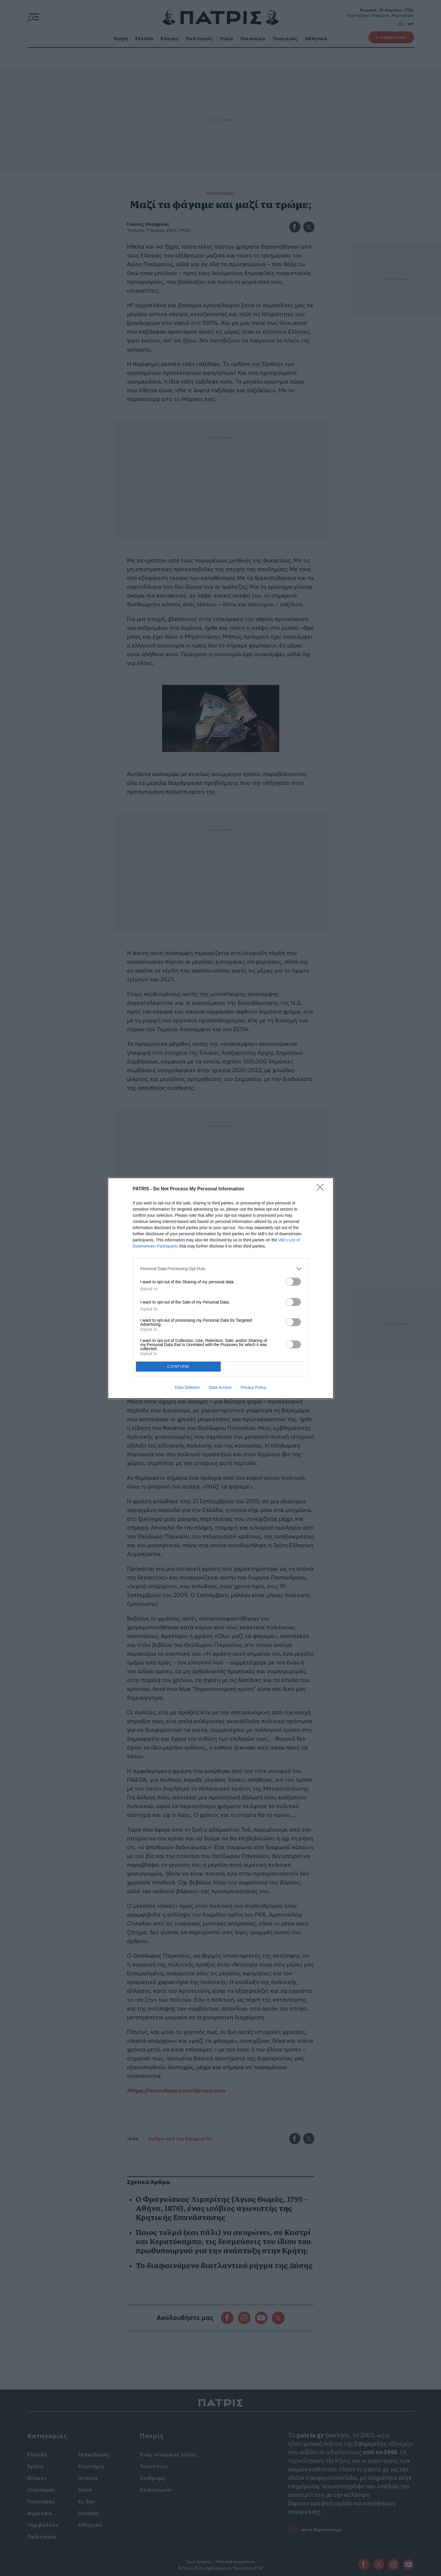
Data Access (220, 1387)
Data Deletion (187, 1387)
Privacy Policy (253, 1387)
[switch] (293, 1282)
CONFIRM (178, 1366)
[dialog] (220, 1288)
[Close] (322, 1189)
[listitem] (220, 1269)
